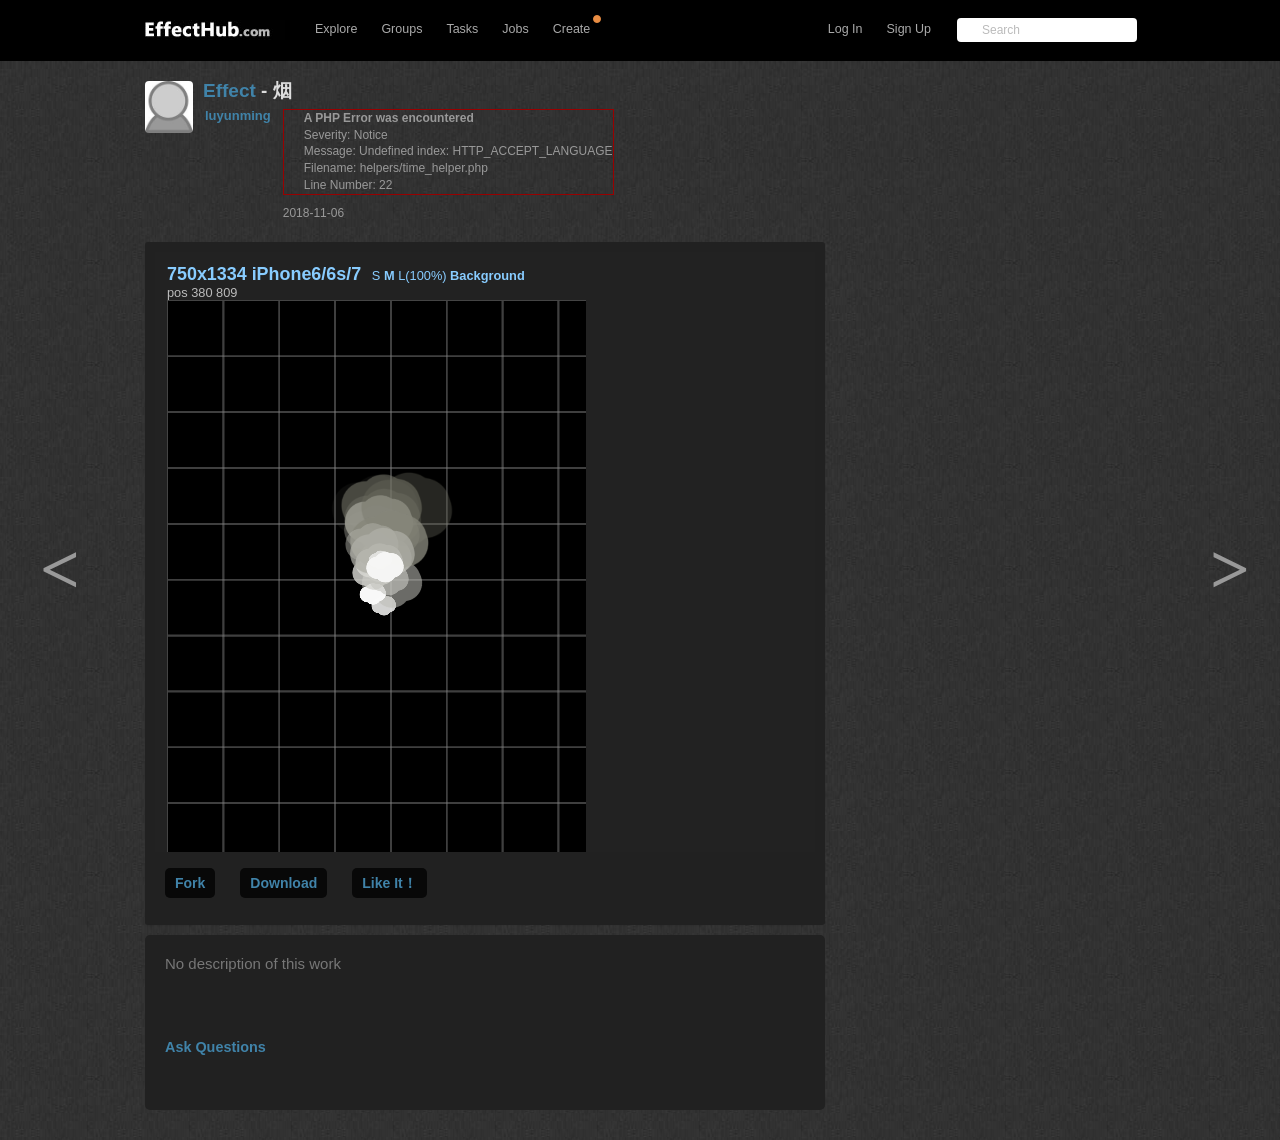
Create (572, 29)
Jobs (515, 29)
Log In (845, 29)
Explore (336, 29)
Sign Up (909, 29)
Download (283, 883)
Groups (401, 29)
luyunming (238, 115)
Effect (229, 90)
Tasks (462, 29)
